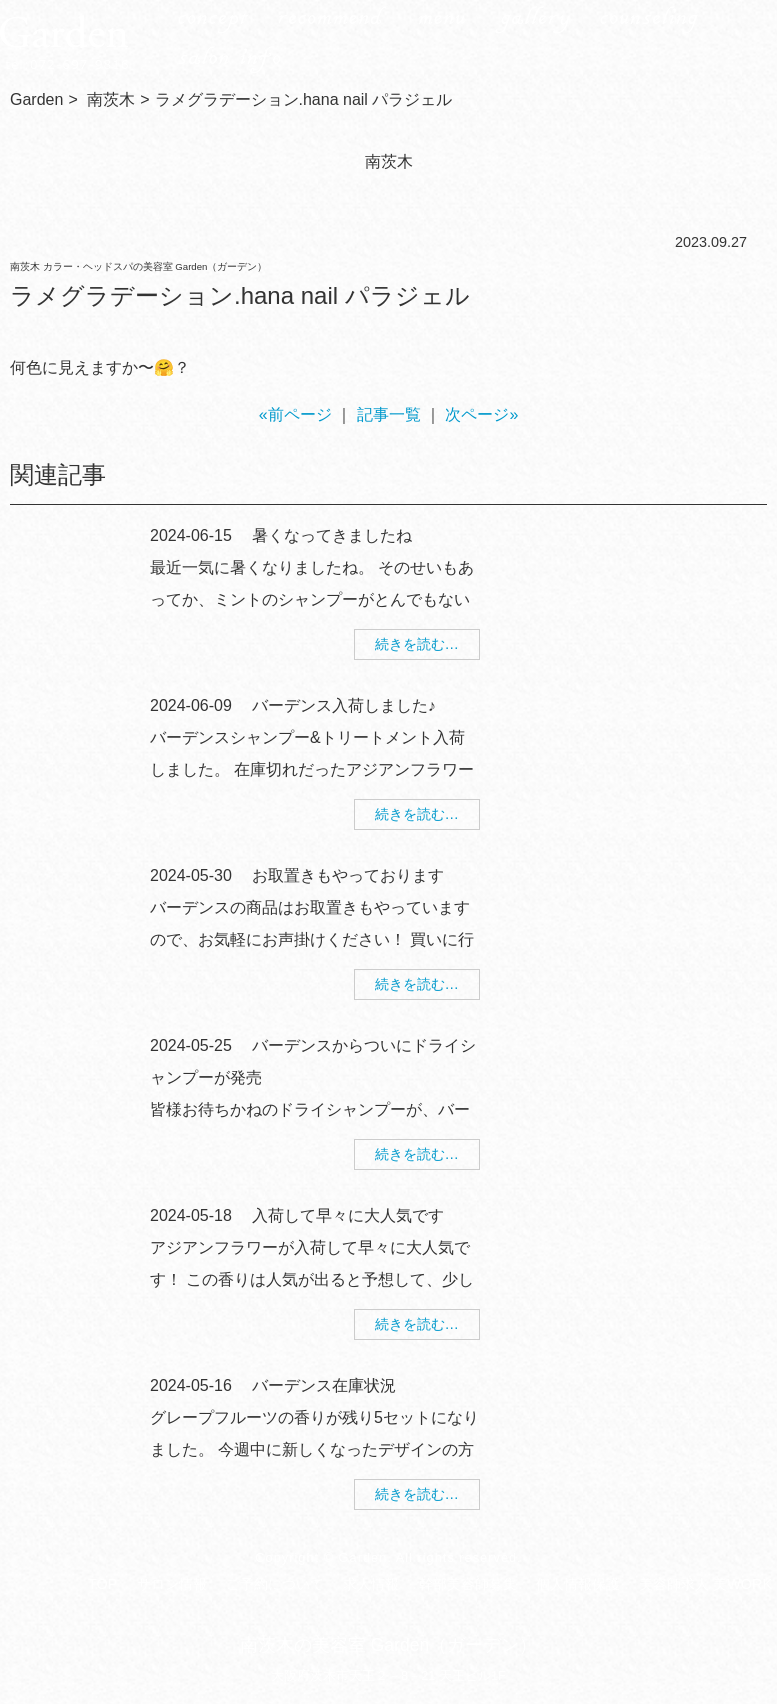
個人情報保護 (578, 1584)
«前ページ (295, 414)
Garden (36, 99)
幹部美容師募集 (468, 1584)
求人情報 (371, 1584)
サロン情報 (172, 1584)
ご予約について (275, 1584)
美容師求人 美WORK (705, 1584)
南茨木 (111, 99)
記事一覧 (389, 414)
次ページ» (481, 414)
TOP (102, 1584)
